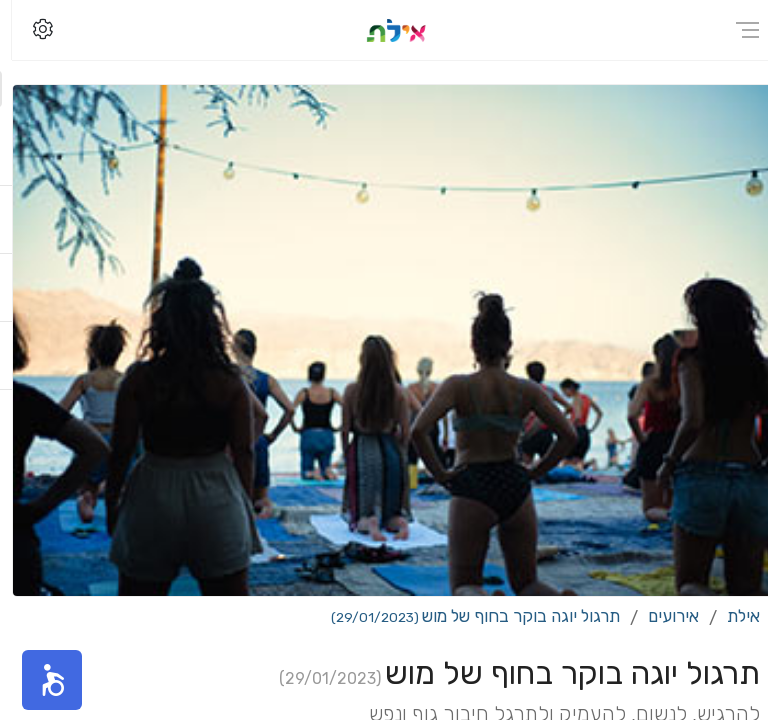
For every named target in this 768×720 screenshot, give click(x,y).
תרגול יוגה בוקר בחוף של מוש (463, 616)
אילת (731, 616)
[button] (40, 680)
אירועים (661, 616)
